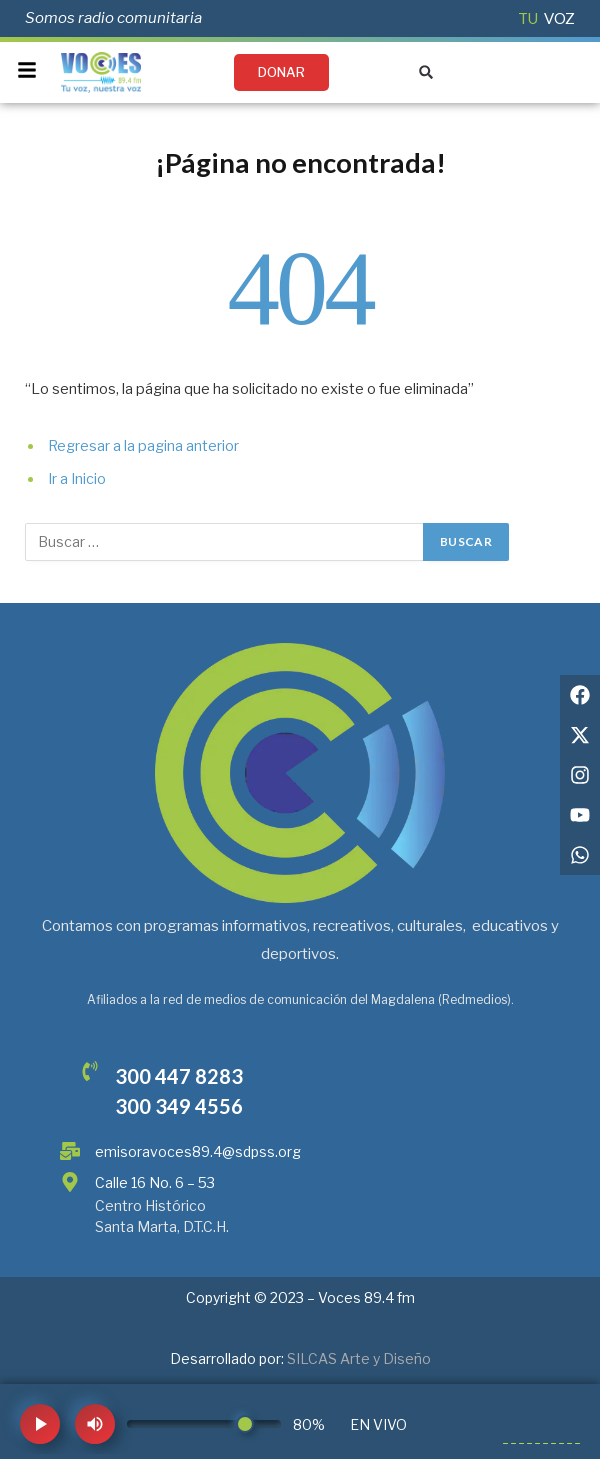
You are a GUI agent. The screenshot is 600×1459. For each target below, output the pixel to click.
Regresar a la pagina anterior (143, 446)
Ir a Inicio (77, 479)
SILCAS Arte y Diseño (359, 1358)
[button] (426, 72)
